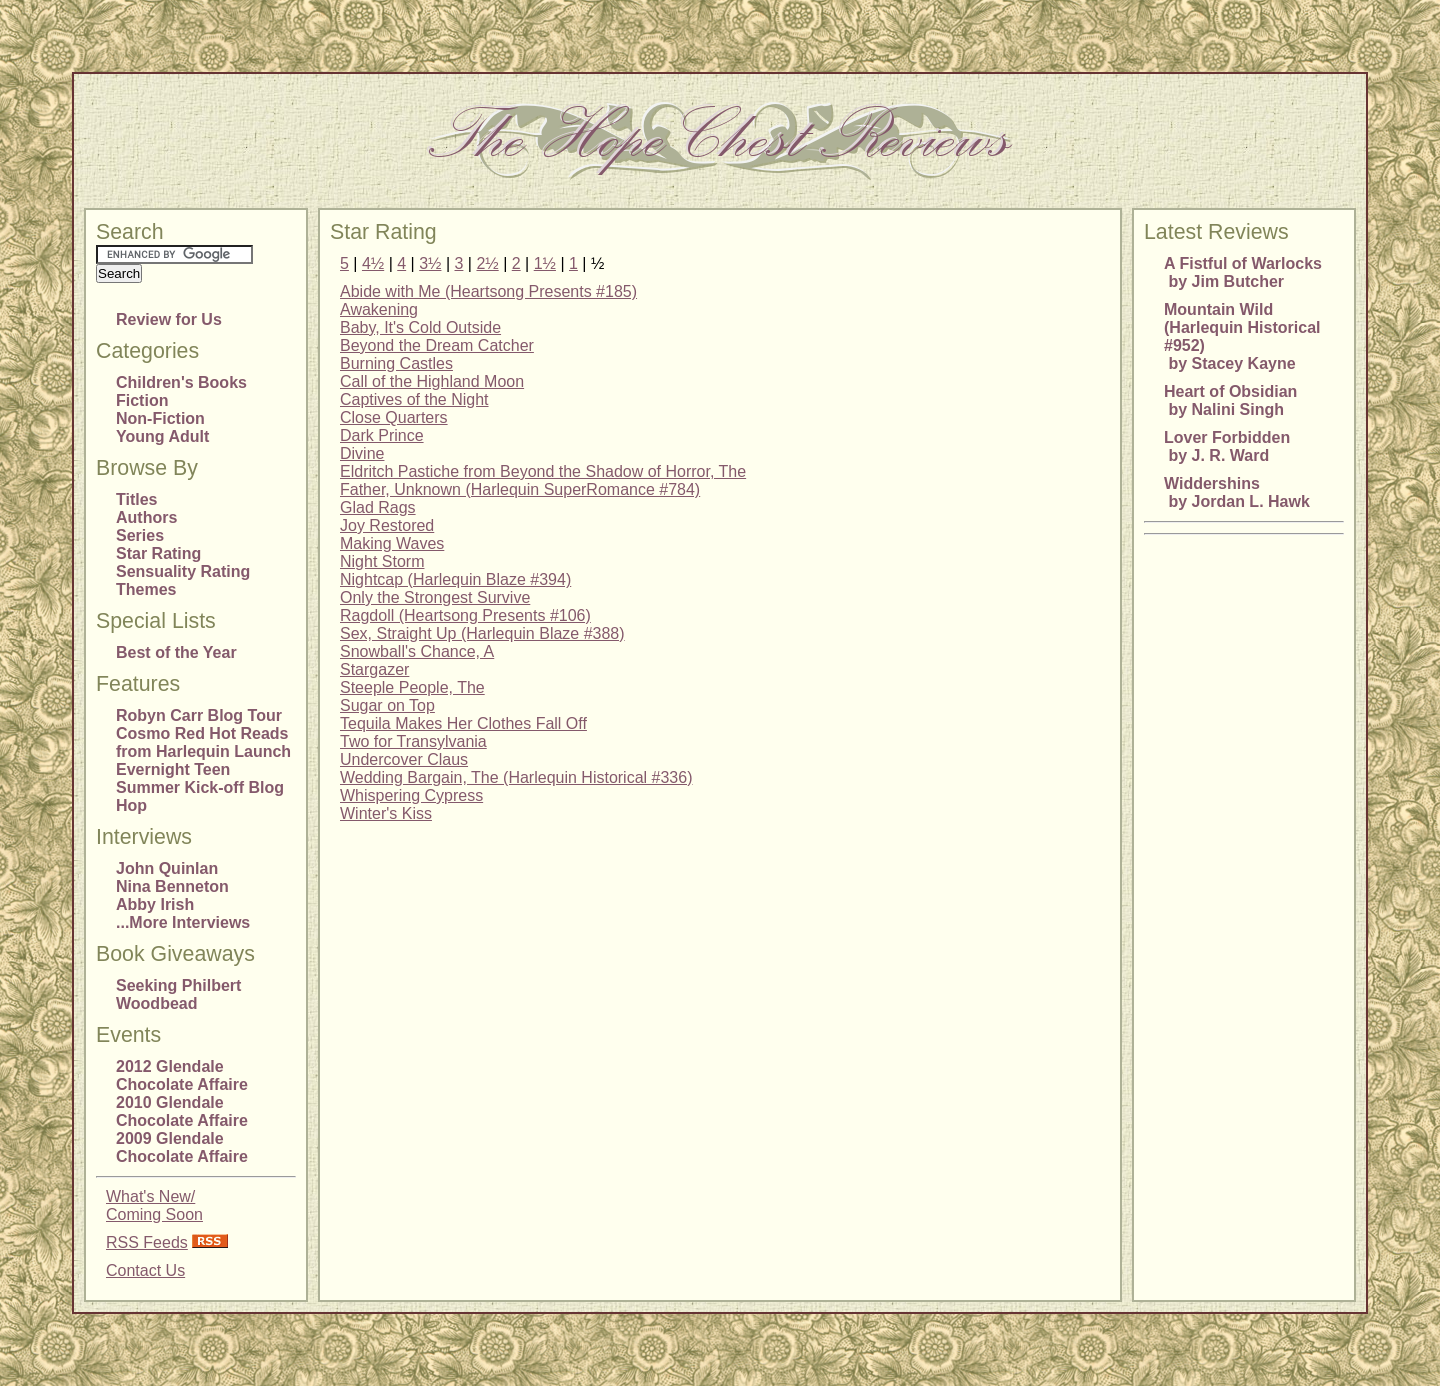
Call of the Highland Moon (432, 381)
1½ (545, 263)
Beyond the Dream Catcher (437, 345)
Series (140, 535)
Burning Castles (396, 363)
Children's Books (181, 382)
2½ (487, 263)
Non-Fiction (160, 418)
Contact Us (145, 1270)
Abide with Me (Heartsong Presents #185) (488, 291)
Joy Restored (387, 525)
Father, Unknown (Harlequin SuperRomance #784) (520, 489)
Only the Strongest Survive (435, 597)
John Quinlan (167, 868)
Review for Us (169, 319)
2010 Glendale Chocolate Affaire (182, 1111)
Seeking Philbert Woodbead (178, 994)
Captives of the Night (414, 399)
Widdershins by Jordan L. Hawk (1237, 492)
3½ (430, 263)
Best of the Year (176, 652)
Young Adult (162, 436)
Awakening (379, 309)
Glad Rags (378, 507)
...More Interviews (183, 922)
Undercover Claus (404, 759)
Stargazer (374, 669)
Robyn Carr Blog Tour (199, 715)
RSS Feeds (147, 1242)
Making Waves (392, 543)
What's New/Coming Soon (154, 1205)
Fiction (142, 400)
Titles (137, 499)
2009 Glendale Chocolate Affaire (182, 1147)
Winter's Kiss (386, 813)
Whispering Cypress (411, 795)
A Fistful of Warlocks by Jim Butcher (1243, 272)
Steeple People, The (412, 687)
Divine (362, 453)
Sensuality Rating (183, 571)
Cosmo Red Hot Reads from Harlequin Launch (203, 742)
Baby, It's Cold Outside (420, 327)
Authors (146, 517)
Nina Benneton (172, 886)
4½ (373, 263)
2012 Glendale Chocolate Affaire (182, 1075)
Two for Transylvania (413, 741)
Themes (146, 589)
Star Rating (158, 553)
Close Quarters (394, 417)
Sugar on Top (387, 705)
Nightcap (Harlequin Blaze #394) (455, 579)
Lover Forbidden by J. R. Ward (1227, 446)
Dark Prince (382, 435)
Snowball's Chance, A (417, 651)
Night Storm (382, 561)
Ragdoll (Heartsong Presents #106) (465, 615)
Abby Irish (155, 904)
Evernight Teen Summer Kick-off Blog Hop (200, 787)
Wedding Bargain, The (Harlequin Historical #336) (516, 777)
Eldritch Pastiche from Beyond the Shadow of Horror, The (543, 471)
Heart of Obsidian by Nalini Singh (1230, 400)
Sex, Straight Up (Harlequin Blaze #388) (482, 633)
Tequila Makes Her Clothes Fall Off (463, 723)
